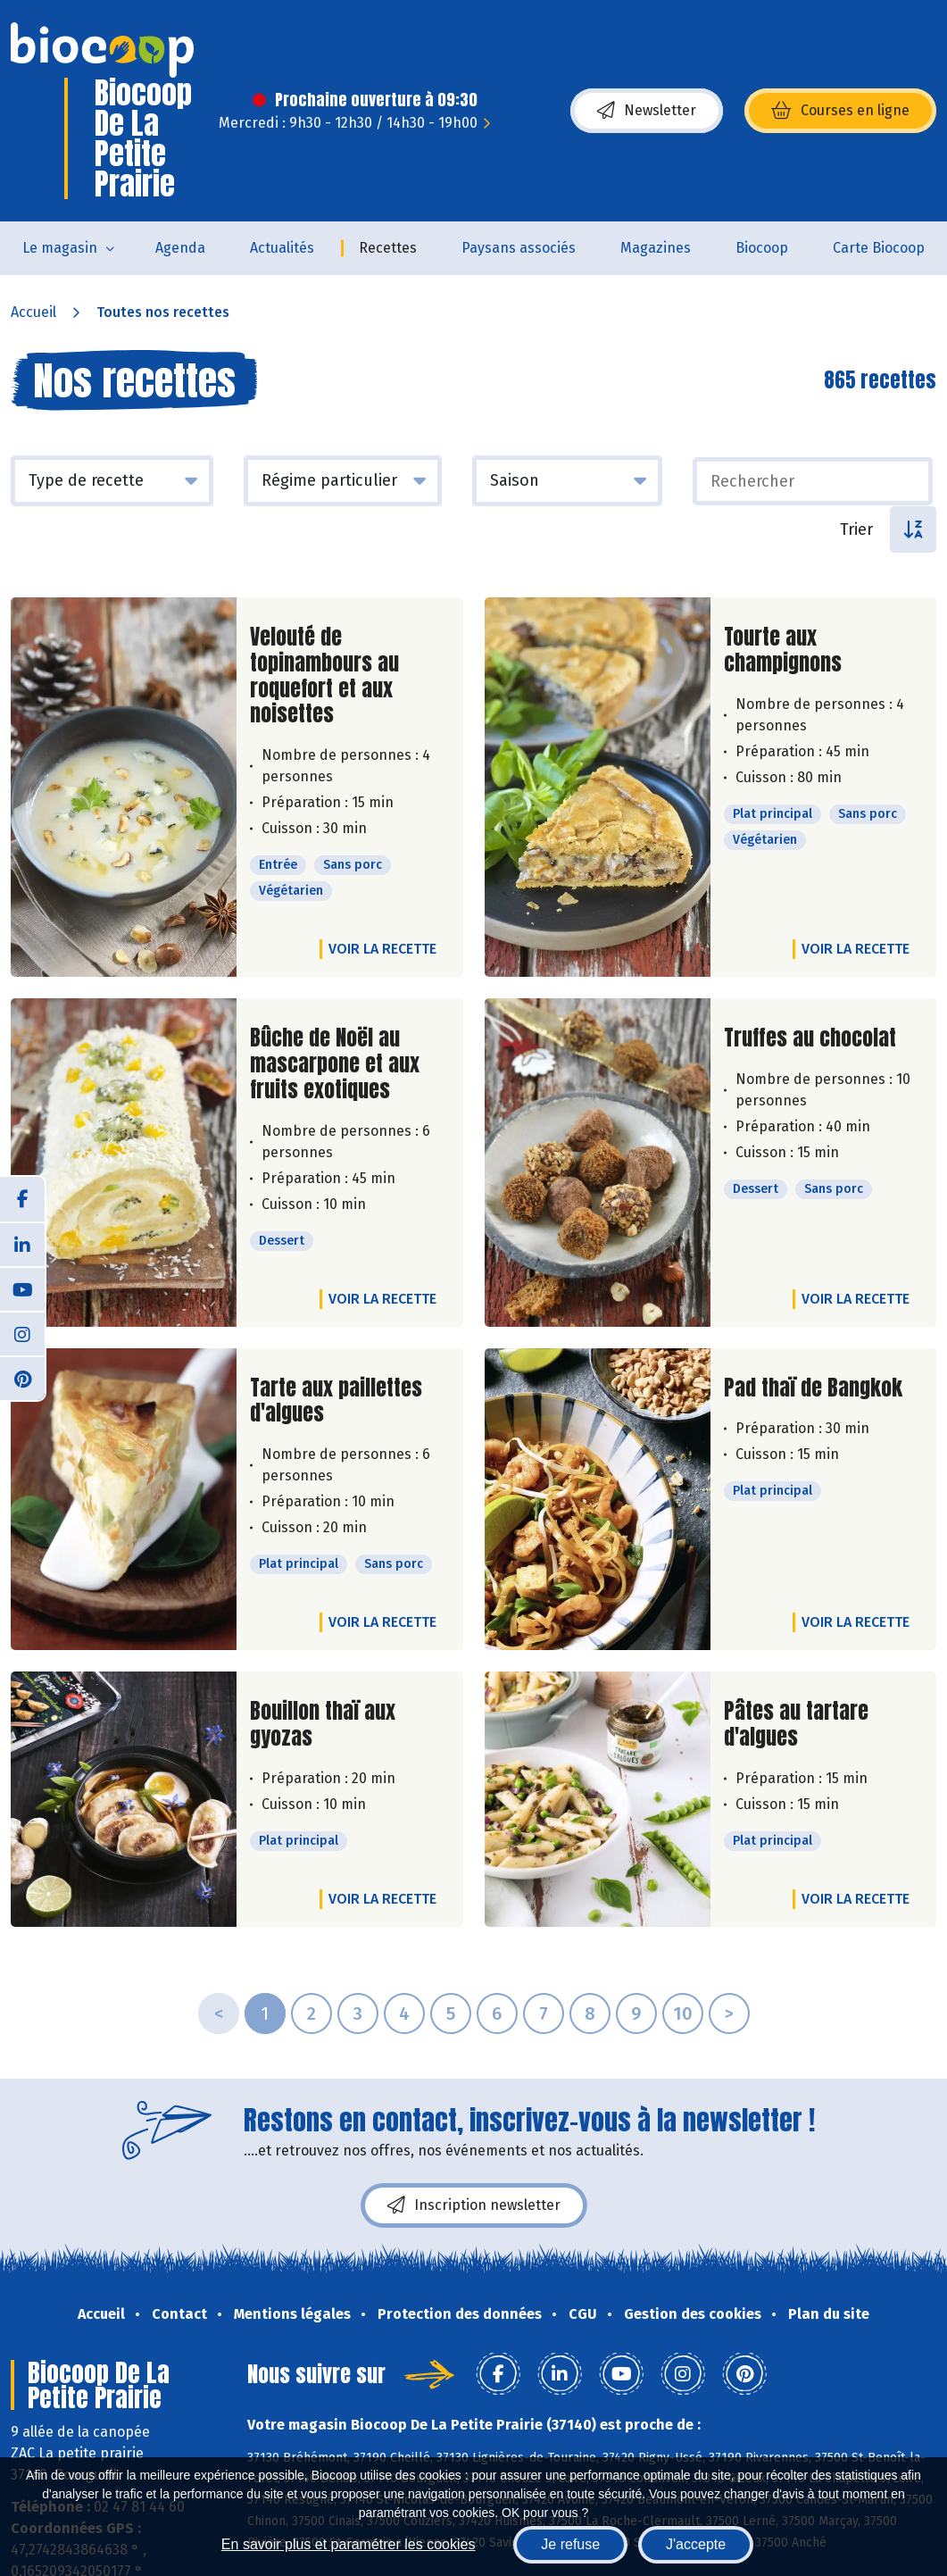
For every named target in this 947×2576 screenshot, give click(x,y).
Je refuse (570, 2544)
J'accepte (696, 2544)
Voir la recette (382, 948)
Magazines (655, 247)
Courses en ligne (840, 111)
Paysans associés (518, 247)
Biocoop (761, 247)
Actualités (282, 247)
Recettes (388, 247)
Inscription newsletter (474, 2205)
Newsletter (646, 111)
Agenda (180, 247)
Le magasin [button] (59, 247)
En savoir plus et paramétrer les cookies (348, 2544)
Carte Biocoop (879, 247)
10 (683, 2013)
